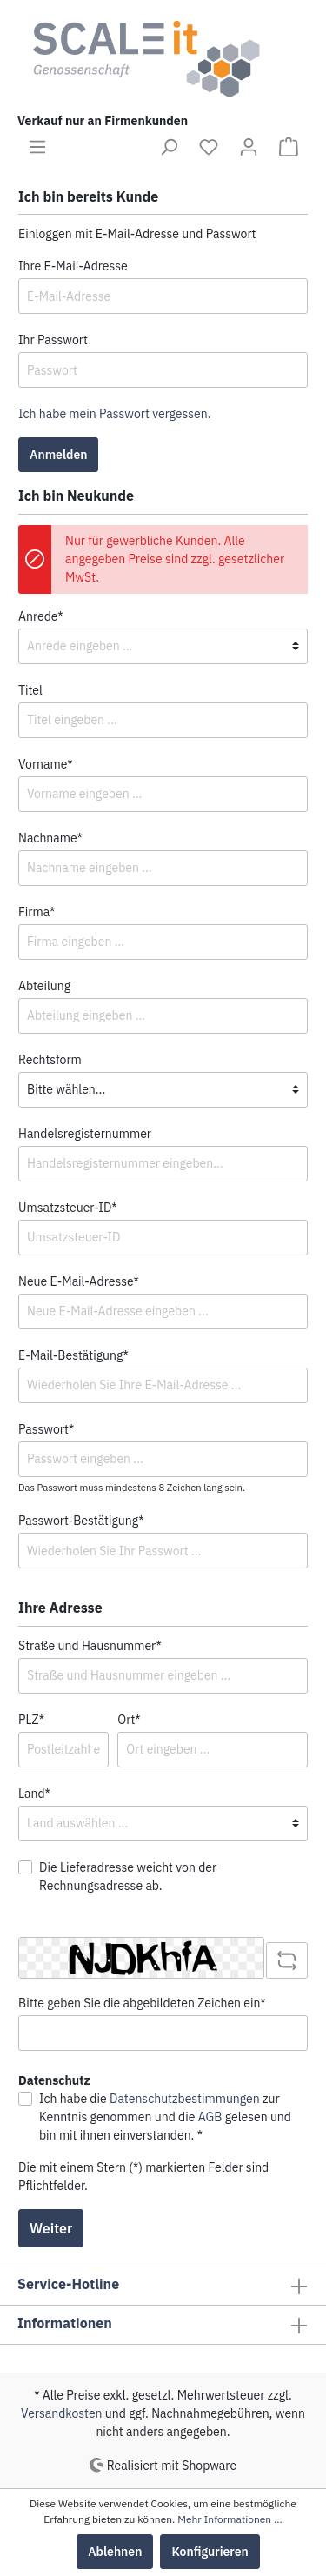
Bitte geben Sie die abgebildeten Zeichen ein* (142, 2003)
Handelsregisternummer (84, 1134)
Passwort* (46, 1429)
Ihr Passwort (53, 340)
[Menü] (37, 146)
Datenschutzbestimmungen (185, 2099)
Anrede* (40, 616)
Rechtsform (50, 1060)
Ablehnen (115, 2551)
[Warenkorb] (289, 146)
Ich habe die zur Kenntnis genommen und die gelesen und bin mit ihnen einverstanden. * (165, 2117)
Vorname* (45, 764)
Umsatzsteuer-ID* (67, 1207)
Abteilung (44, 986)
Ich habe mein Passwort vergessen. (114, 414)
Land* (34, 1793)
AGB (210, 2117)
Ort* (128, 1719)
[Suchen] (169, 146)
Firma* (36, 912)
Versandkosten (62, 2413)
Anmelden (58, 455)
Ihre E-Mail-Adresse (73, 266)
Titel (30, 690)
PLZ (31, 1719)
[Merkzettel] (209, 146)
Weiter (51, 2228)
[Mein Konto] (249, 146)
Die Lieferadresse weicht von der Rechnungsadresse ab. (127, 1877)
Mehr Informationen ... (230, 2519)
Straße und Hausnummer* (90, 1646)
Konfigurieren (209, 2551)
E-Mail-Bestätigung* (73, 1355)
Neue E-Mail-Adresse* (78, 1281)
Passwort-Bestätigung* (81, 1520)
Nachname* (50, 838)
